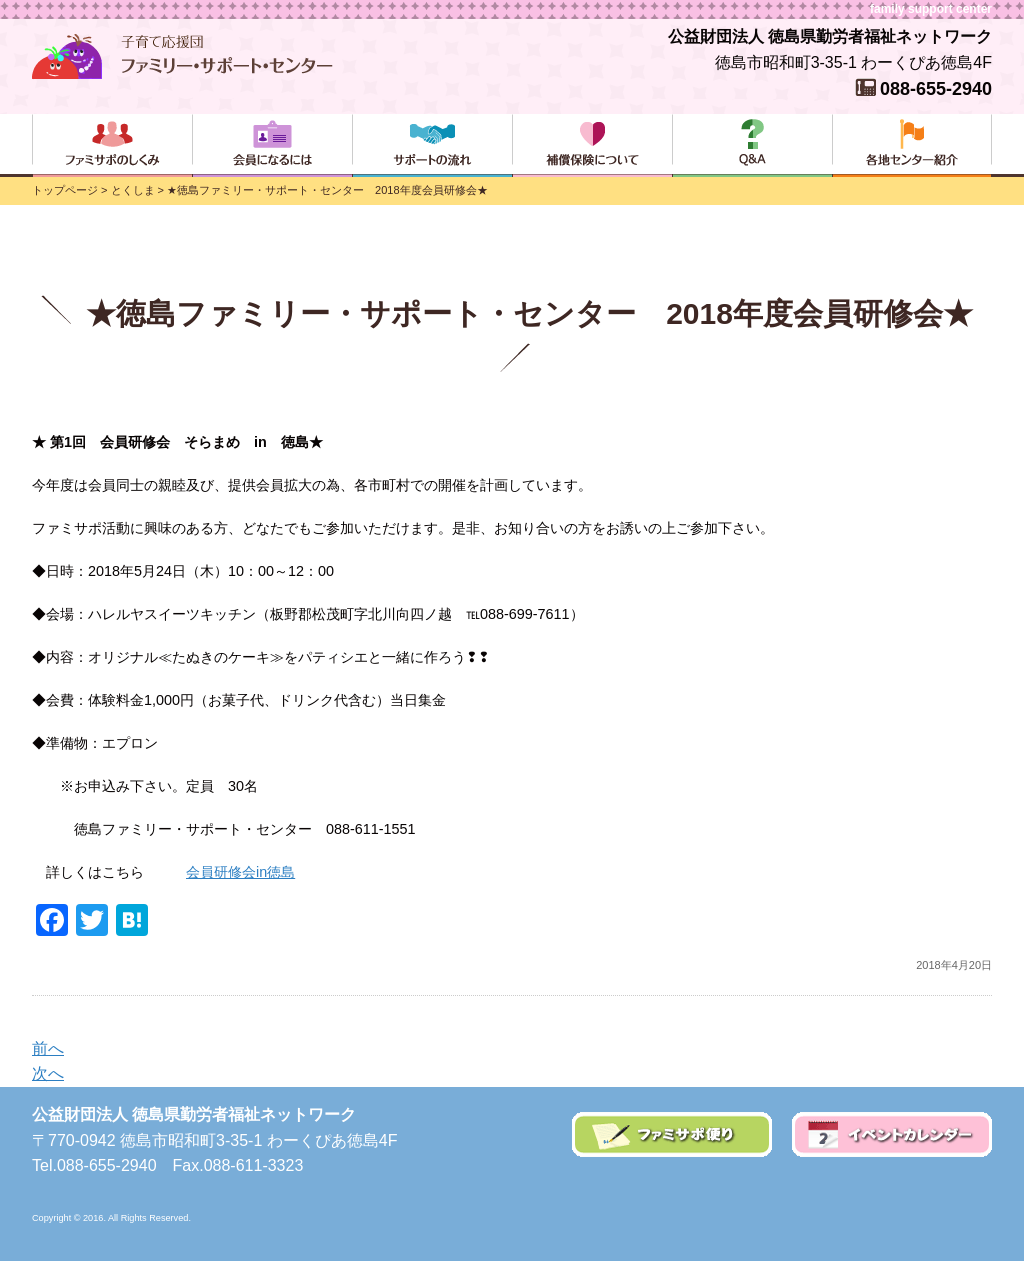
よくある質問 (752, 145)
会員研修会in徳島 (240, 872)
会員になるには (272, 145)
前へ (48, 1048)
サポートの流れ (432, 145)
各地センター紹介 (912, 145)
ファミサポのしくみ (112, 145)
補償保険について (592, 145)
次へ (48, 1073)
